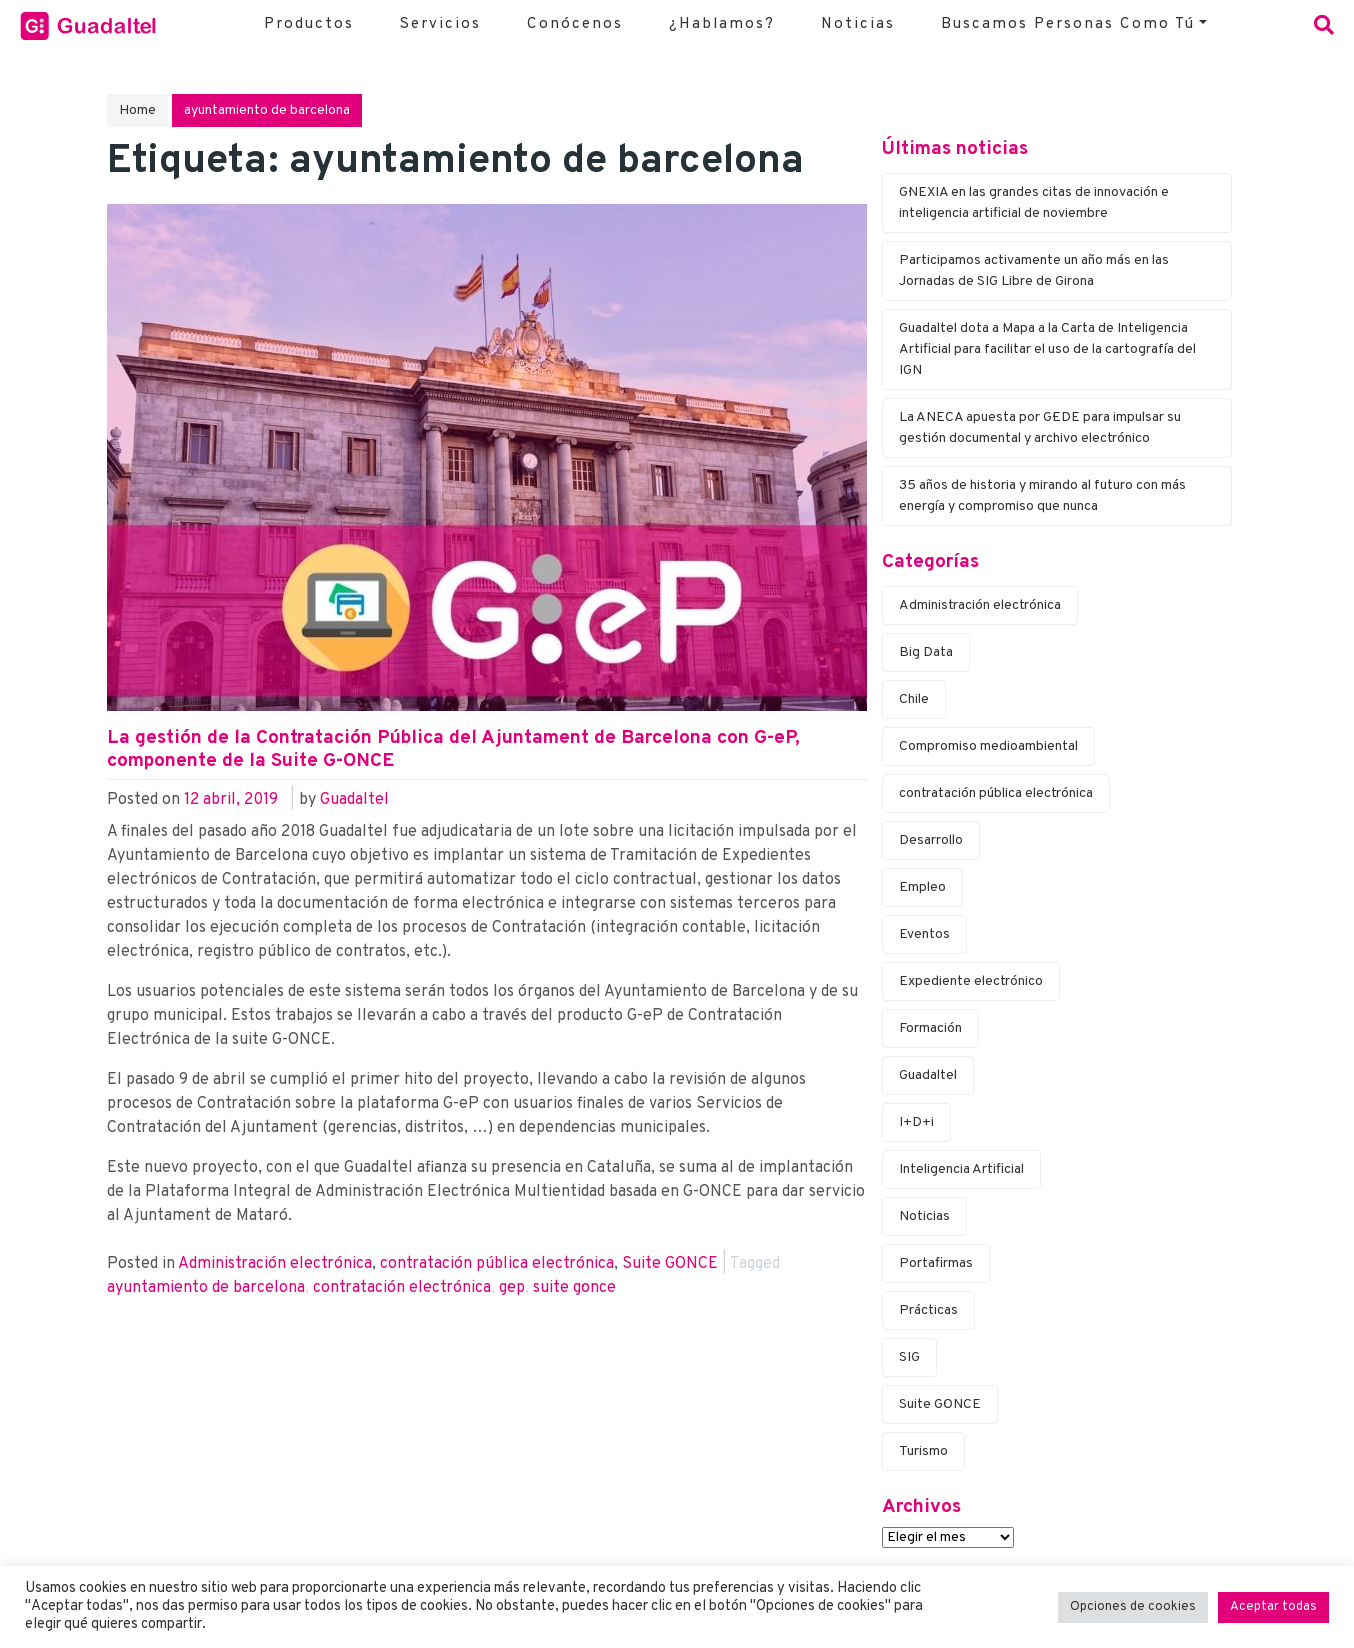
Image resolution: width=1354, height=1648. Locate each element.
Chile (914, 699)
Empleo (922, 887)
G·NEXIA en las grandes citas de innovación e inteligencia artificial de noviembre (1034, 203)
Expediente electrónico (971, 981)
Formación (930, 1028)
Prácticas (928, 1310)
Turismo (923, 1451)
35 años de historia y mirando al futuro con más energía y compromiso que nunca (1042, 496)
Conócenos (575, 24)
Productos (309, 24)
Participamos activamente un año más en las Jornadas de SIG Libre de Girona (1034, 271)
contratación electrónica (402, 1288)
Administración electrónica (275, 1264)
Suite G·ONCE (670, 1264)
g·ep (512, 1288)
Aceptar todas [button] (1273, 1607)
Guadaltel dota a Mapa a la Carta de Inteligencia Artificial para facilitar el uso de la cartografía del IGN (1047, 349)
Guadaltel (354, 800)
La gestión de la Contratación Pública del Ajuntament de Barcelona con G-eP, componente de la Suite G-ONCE (453, 749)
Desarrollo (931, 840)
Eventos (924, 934)
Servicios (440, 24)
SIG (909, 1357)
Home (137, 110)
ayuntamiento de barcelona (206, 1288)
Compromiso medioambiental (988, 746)
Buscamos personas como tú (1068, 24)
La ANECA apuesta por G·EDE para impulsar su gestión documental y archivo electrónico (1040, 428)
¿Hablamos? (722, 24)
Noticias (858, 24)
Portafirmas (936, 1263)
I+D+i (916, 1122)
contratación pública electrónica (497, 1264)
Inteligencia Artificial (961, 1169)
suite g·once (574, 1288)
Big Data (926, 652)
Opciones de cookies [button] (1133, 1607)
